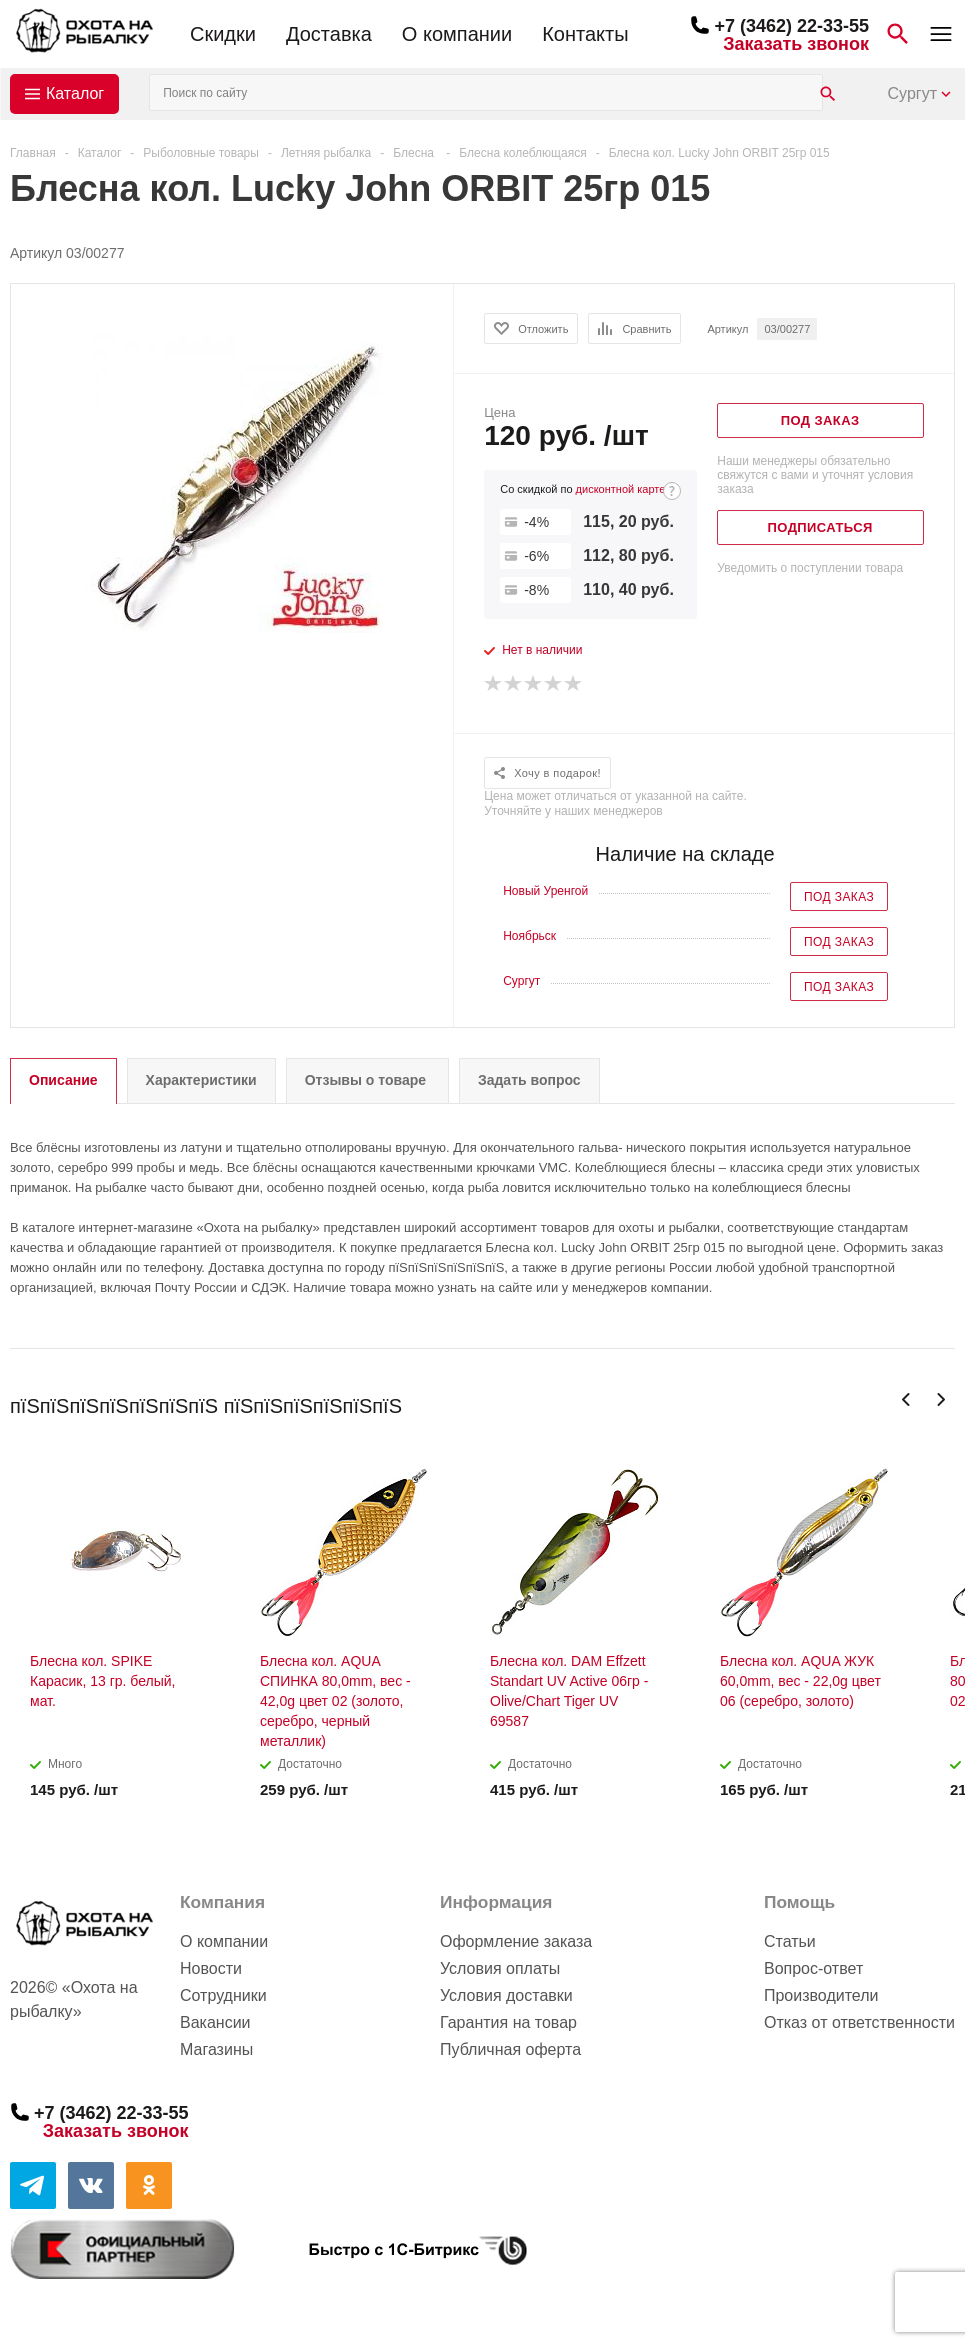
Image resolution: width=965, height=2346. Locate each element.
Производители (821, 1995)
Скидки (223, 34)
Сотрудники (223, 1995)
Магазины (216, 2049)
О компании (457, 34)
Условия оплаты (500, 1968)
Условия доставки (506, 1995)
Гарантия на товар (508, 2022)
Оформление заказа (516, 1941)
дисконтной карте (621, 489)
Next (940, 1399)
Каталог (75, 93)
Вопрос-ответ (813, 1968)
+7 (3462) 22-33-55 (791, 26)
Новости (211, 1968)
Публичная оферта (510, 2049)
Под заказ (839, 897)
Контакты (585, 34)
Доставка (329, 34)
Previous (906, 1399)
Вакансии (215, 2022)
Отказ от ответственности (859, 2022)
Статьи (790, 1941)
